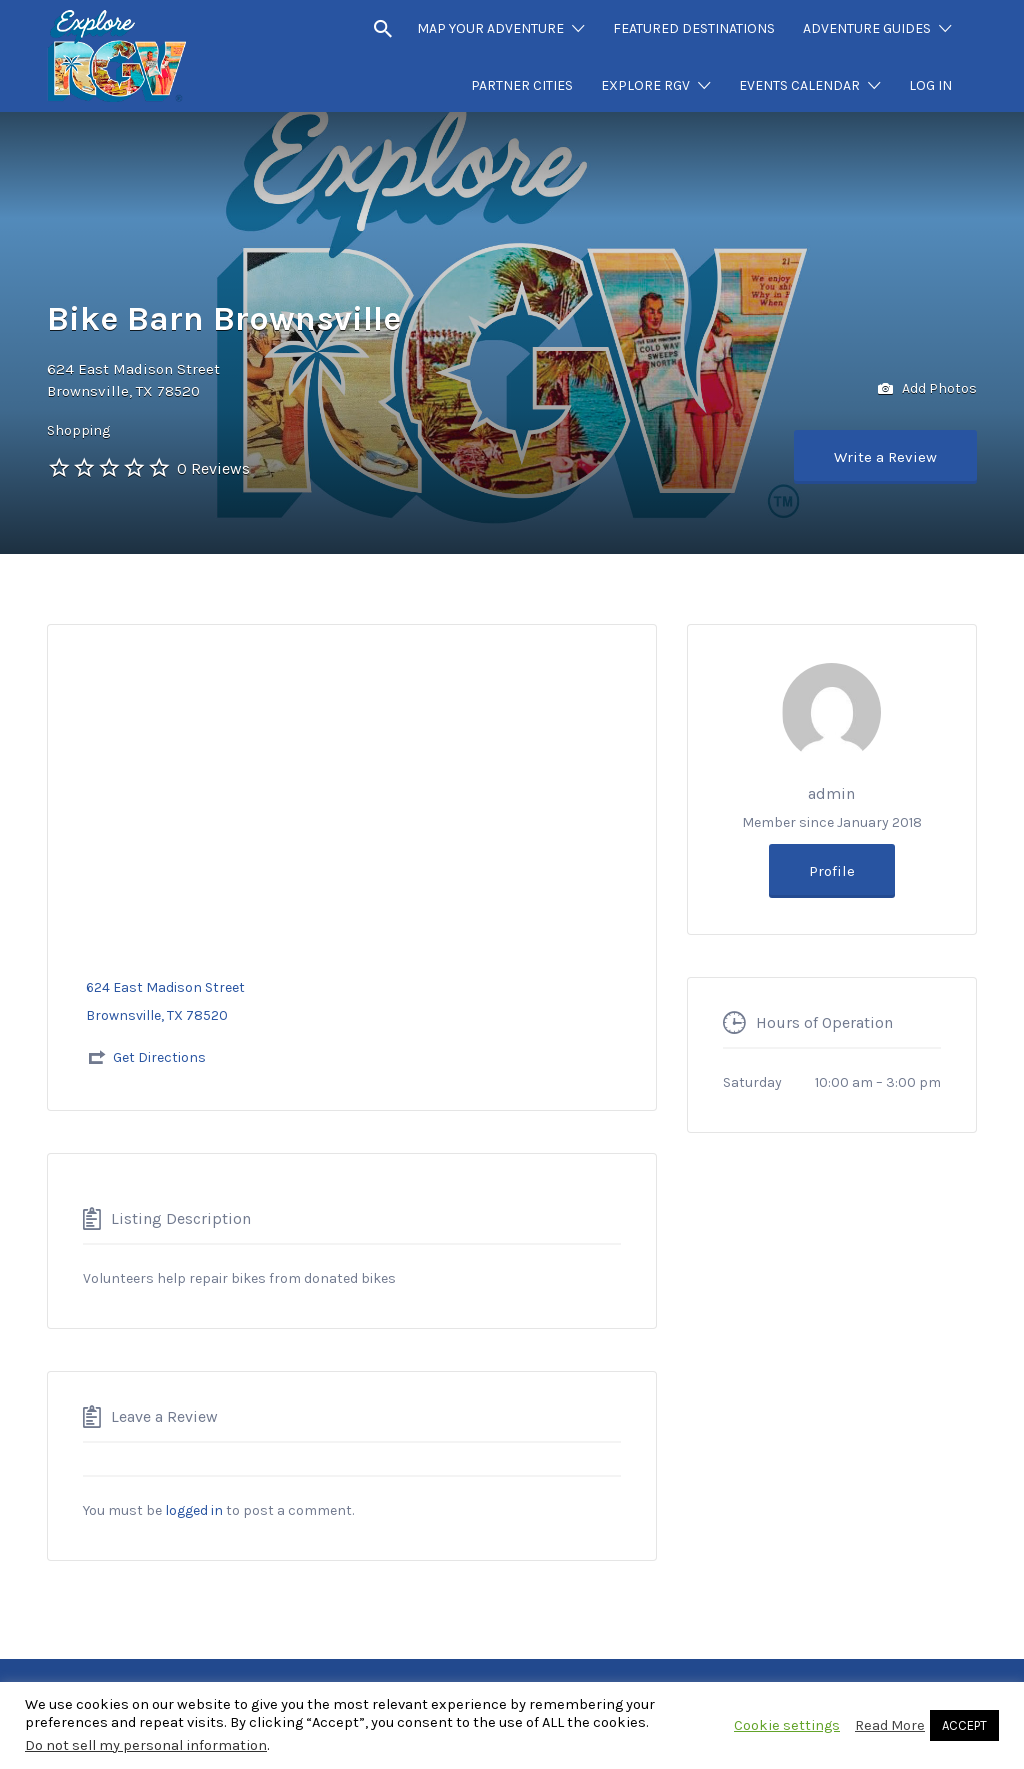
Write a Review (885, 457)
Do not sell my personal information (146, 1745)
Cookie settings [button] (787, 1725)
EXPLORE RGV (645, 85)
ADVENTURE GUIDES (867, 28)
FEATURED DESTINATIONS (694, 28)
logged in (194, 1510)
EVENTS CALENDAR (799, 85)
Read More (890, 1725)
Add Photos (927, 389)
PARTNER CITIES (522, 85)
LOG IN (930, 85)
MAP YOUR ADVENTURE (490, 28)
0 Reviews (213, 468)
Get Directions (159, 1057)
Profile (832, 871)
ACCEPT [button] (964, 1725)
